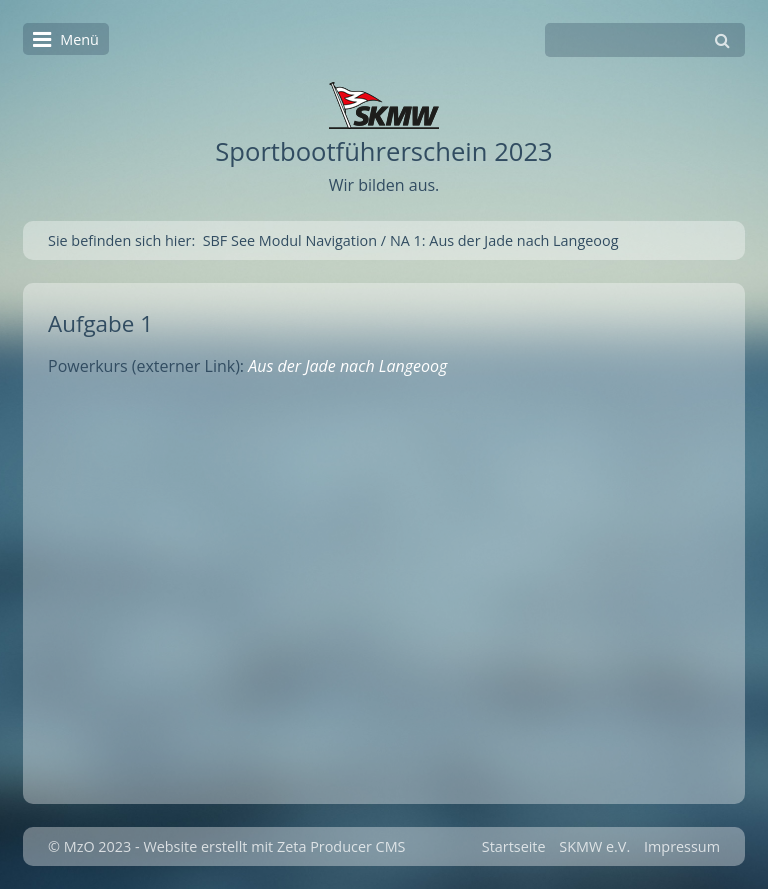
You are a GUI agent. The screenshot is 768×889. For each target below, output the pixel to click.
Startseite (514, 846)
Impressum (682, 846)
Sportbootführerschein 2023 (383, 151)
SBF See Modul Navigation (290, 240)
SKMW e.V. (594, 846)
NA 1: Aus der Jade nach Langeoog (504, 240)
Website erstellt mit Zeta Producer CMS (274, 846)
